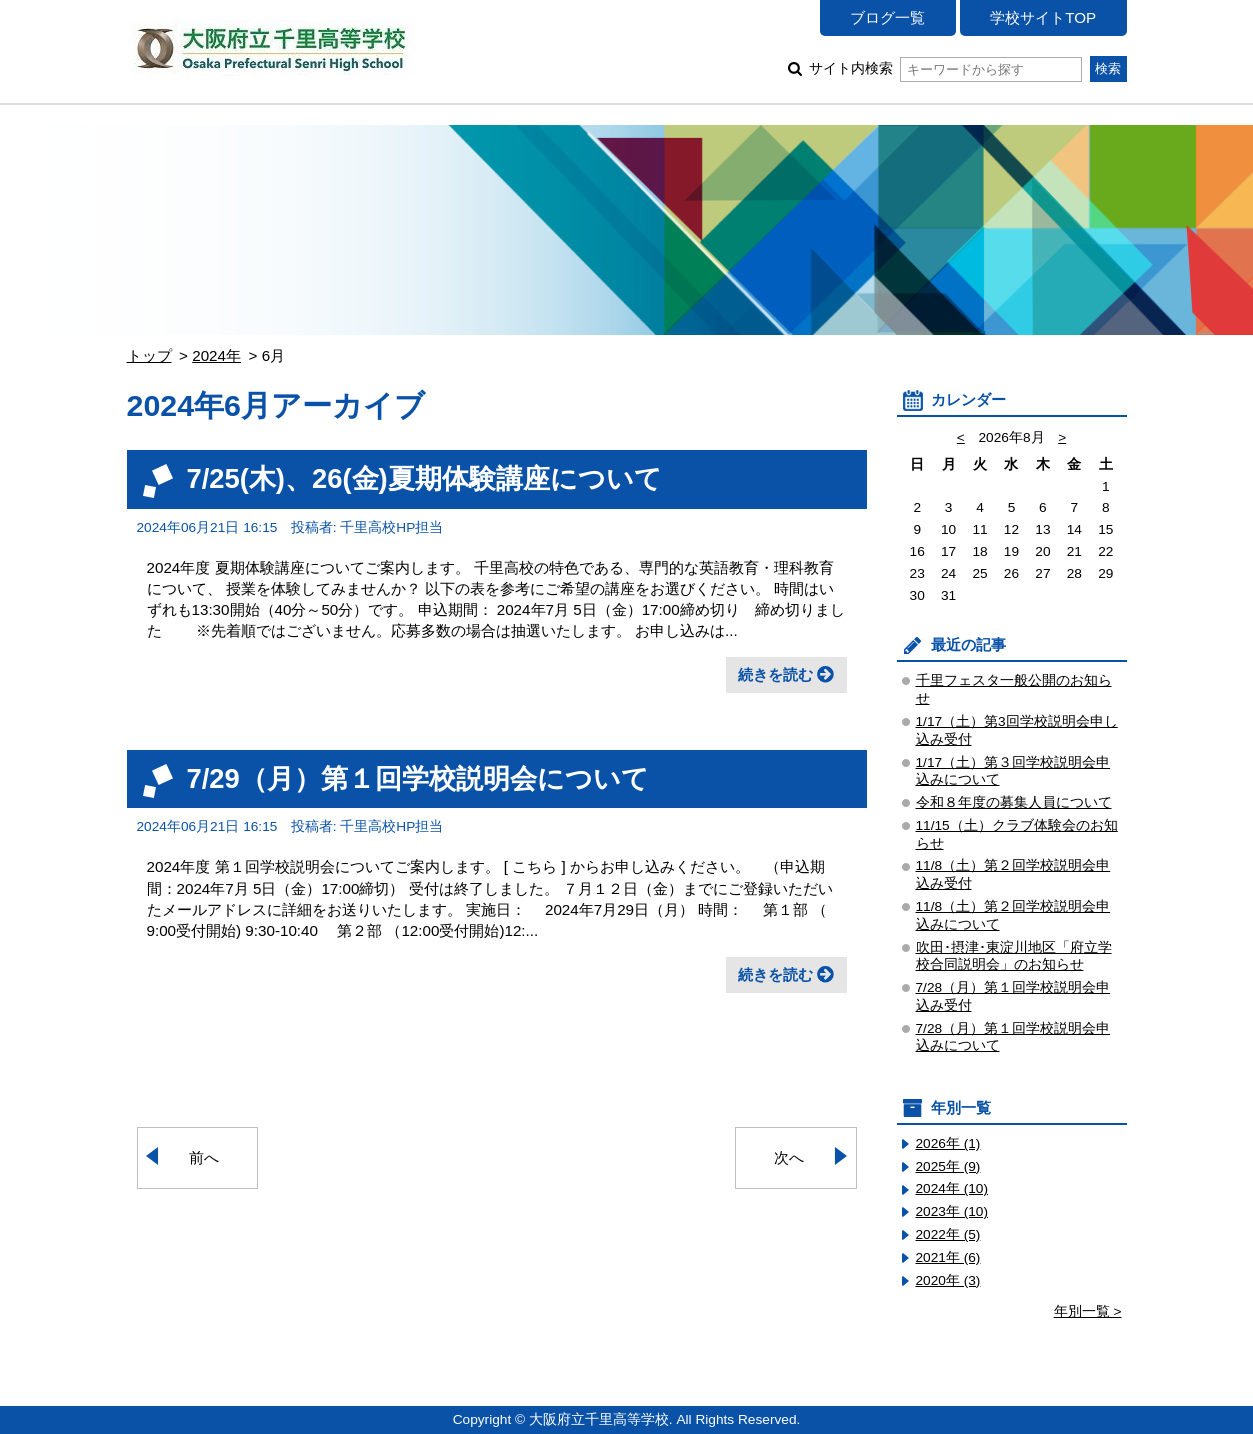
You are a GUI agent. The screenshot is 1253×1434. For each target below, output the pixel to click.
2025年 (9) (948, 1166)
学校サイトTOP (1043, 17)
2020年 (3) (948, 1280)
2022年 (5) (948, 1234)
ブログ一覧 (887, 17)
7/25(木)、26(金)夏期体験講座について (424, 478)
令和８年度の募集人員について (1014, 802)
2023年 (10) (952, 1211)
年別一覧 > (1088, 1311)
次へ (789, 1157)
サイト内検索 (945, 68)
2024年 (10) (952, 1188)
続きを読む (775, 674)
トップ (149, 355)
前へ (204, 1157)
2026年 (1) (948, 1143)
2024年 (216, 355)
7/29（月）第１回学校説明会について (418, 778)
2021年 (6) (948, 1257)
